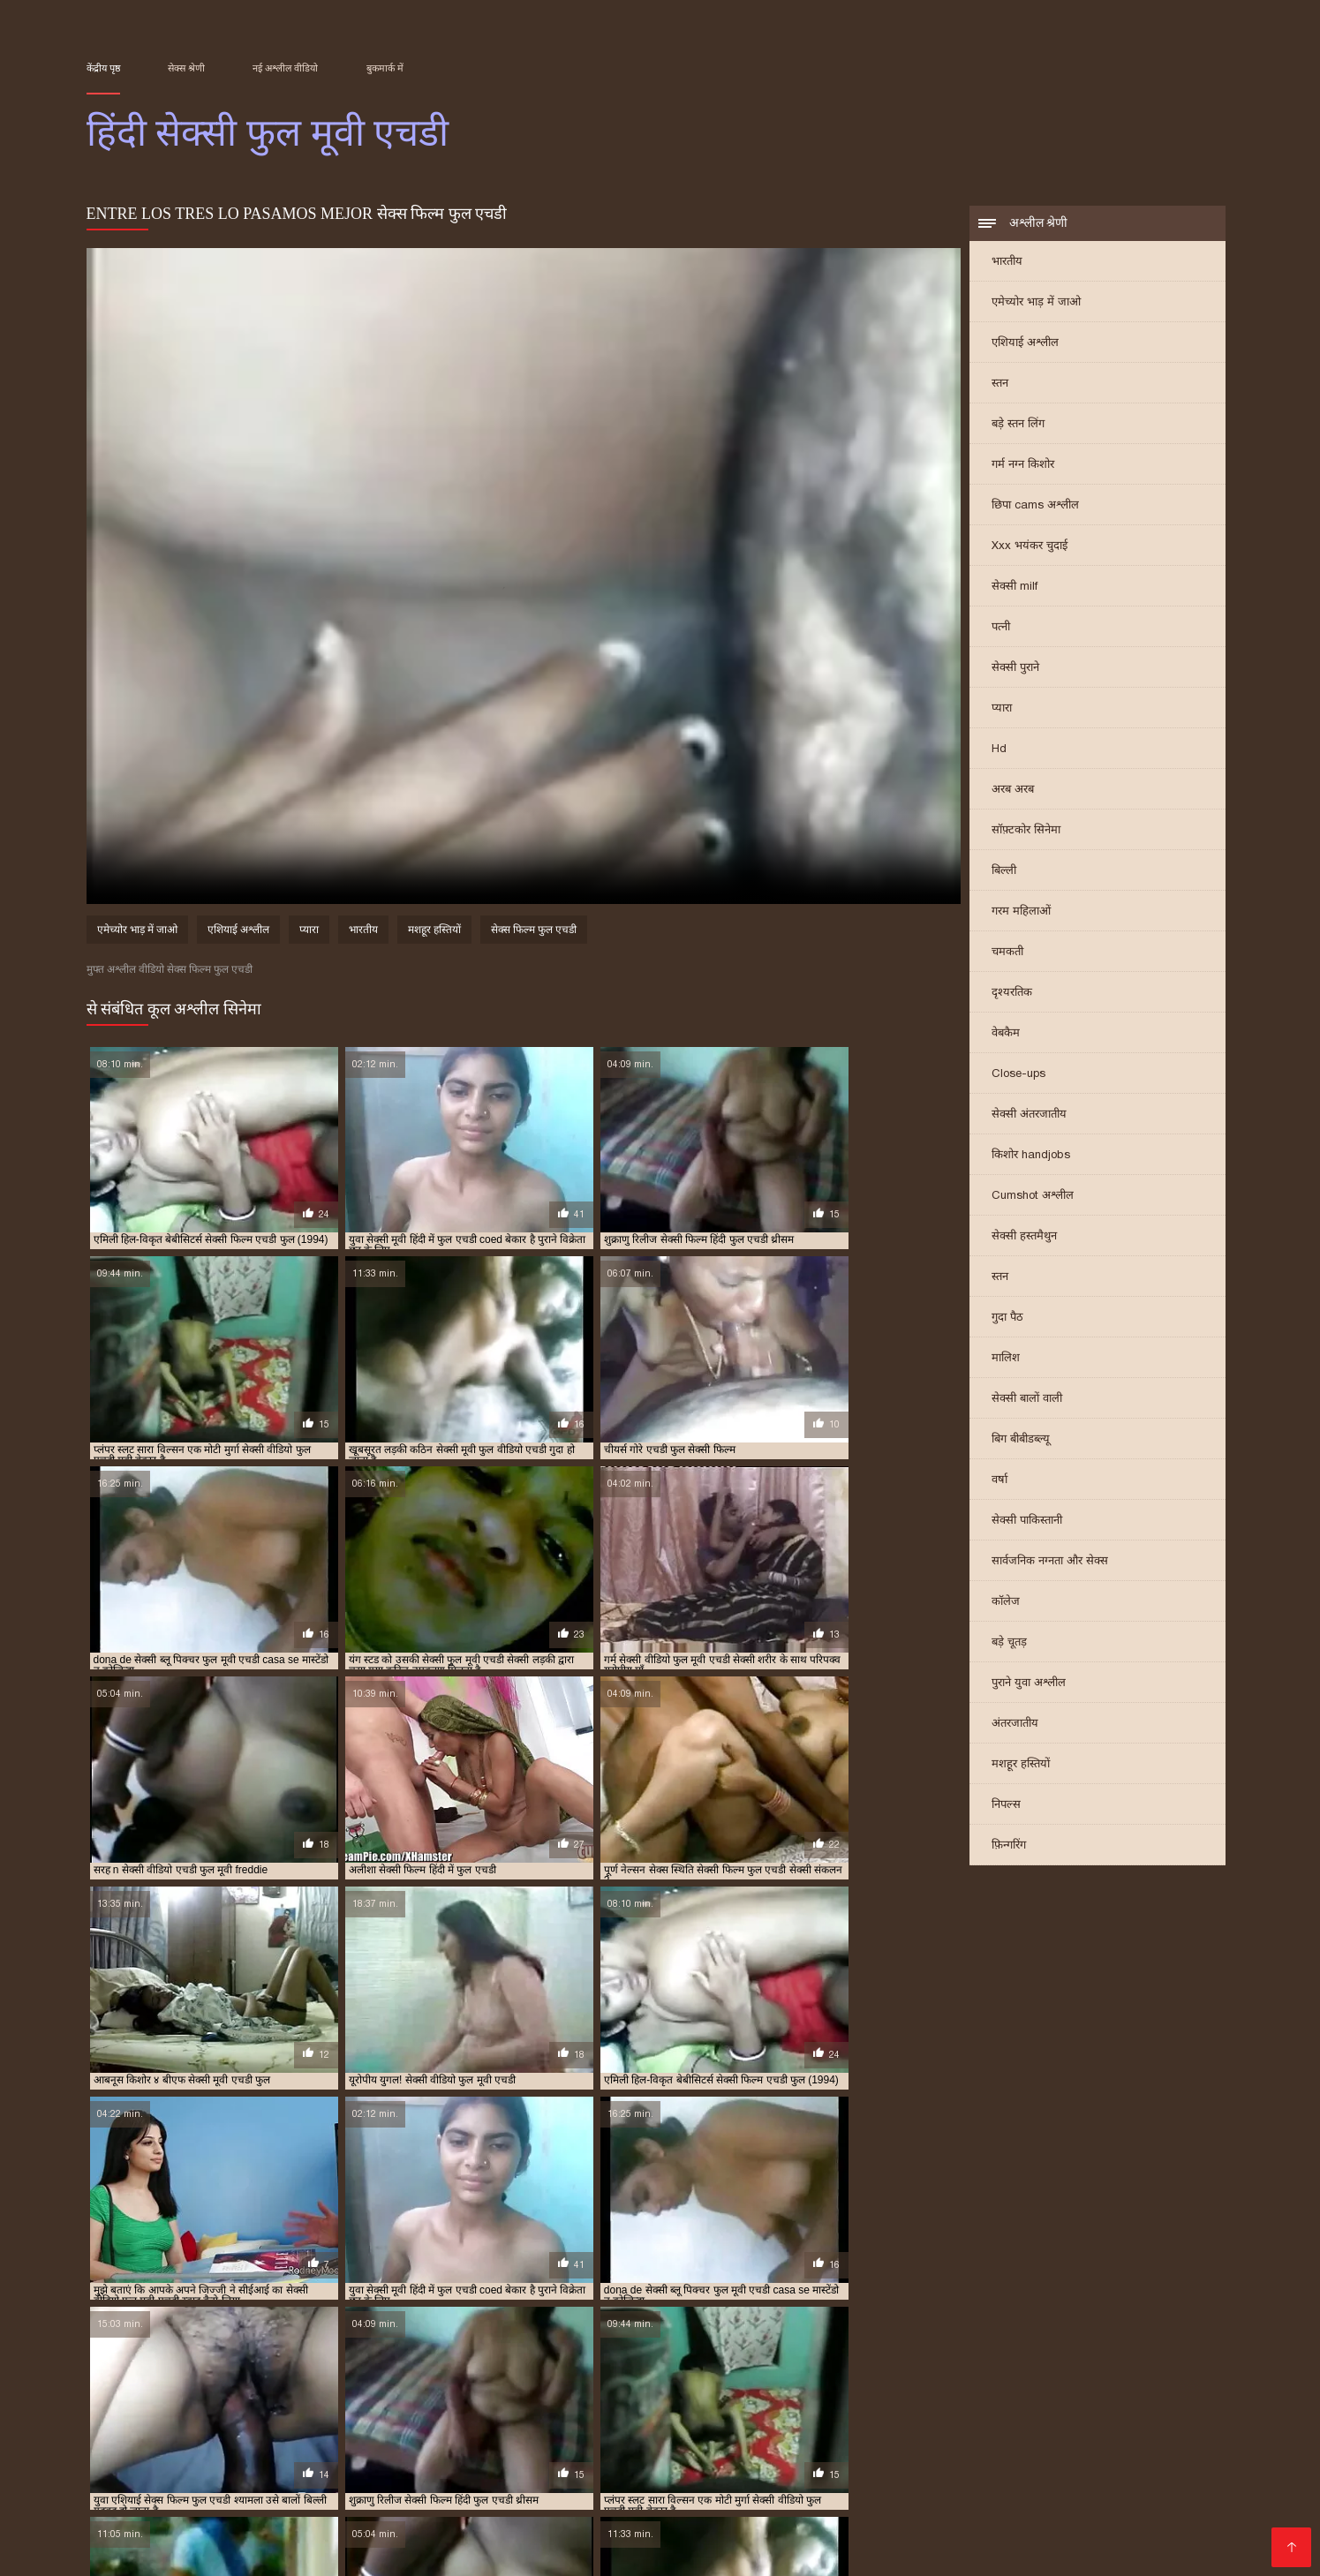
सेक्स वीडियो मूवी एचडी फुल (540, 2391)
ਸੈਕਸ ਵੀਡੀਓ (1181, 2494)
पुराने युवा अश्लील (1029, 1684)
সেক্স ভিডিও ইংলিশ (837, 2536)
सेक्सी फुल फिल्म (989, 2466)
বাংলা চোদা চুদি (771, 2451)
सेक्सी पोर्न (595, 2536)
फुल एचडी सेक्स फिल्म (634, 2381)
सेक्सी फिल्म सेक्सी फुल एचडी (354, 2401)
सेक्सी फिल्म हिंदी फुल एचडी (471, 2401)
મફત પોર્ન (430, 2522)
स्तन (1000, 384)
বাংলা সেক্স (497, 2522)
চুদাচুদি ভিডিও (1084, 2480)
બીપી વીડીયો (535, 2508)
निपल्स (1006, 1805)
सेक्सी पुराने (1015, 668)
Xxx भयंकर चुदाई (1029, 547)
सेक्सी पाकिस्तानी (1027, 1521)
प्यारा (1002, 709)
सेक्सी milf (1014, 587)
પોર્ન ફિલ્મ (1073, 2466)
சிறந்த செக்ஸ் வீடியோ (646, 2451)
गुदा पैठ (1007, 1318)
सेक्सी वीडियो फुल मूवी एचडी (889, 2411)
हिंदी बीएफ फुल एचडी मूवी (409, 2420)
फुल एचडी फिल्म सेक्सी (224, 2381)
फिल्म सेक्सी (598, 2480)
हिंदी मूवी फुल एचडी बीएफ (624, 2420)
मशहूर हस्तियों (1021, 1765)
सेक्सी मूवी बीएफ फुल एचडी (294, 2411)
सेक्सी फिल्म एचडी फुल (645, 2391)
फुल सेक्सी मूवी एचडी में (1031, 2381)
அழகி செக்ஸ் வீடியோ (702, 2536)
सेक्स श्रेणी (186, 68)
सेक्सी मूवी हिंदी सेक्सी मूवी (324, 2522)
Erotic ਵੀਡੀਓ (976, 2451)
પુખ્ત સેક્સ (568, 2522)
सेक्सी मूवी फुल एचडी (1101, 2401)
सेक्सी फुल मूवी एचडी (786, 2401)
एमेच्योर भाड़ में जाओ (1036, 303)
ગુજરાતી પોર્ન (1158, 2508)
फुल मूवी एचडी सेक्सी (814, 2381)
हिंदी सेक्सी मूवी (202, 2522)
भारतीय (1007, 262)
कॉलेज (1006, 1602)
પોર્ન (593, 2508)
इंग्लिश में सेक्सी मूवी (968, 2494)
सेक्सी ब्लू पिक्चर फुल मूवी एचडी (993, 2401)
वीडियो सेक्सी (1042, 2522)
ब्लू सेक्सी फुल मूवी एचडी (340, 2391)
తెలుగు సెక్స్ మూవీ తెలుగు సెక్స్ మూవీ (383, 2466)
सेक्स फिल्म (117, 2508)
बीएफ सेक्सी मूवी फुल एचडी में (229, 2391)
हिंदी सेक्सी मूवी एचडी (284, 2480)
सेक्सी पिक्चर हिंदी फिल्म (494, 2536)
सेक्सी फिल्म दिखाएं (692, 2480)
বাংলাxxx (531, 2480)
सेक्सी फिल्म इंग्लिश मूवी (502, 2451)
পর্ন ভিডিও (295, 2536)
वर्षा (999, 1481)
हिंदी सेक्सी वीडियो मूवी (846, 2494)
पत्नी (1001, 628)
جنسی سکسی (214, 2536)
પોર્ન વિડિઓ (934, 2536)
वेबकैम (1006, 1034)
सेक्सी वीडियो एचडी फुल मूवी (524, 2411)
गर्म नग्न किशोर (1023, 465)
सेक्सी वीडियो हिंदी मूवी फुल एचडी (180, 2420)
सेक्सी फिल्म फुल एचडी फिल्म (753, 2391)
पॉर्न (725, 2522)
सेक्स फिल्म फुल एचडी (534, 932)
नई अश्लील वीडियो (285, 68)
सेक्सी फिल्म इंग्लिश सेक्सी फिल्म (286, 2494)
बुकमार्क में (385, 68)
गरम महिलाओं (1021, 912)
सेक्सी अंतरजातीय (1029, 1115)
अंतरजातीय (1015, 1724)
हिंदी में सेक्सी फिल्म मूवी (189, 2550)
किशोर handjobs (1031, 1156)
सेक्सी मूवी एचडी (307, 2550)
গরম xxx (975, 2522)
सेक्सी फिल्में (234, 2466)
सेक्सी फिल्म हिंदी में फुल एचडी (590, 2401)
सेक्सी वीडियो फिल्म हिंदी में (422, 2480)
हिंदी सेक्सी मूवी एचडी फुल (732, 2420)
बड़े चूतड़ (1009, 1643)
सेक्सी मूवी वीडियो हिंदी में (153, 2480)
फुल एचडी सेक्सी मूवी (725, 2381)
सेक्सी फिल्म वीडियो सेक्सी (872, 2522)
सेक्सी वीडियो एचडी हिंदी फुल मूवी (649, 2411)
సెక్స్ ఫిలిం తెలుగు (547, 2466)
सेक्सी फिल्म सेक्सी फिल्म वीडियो (791, 2508)
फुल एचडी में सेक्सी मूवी (538, 2381)
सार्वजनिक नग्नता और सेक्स (1050, 1562)
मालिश (1006, 1359)
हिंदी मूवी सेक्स (654, 2508)
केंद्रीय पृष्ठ (103, 68)
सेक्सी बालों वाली (1027, 1399)
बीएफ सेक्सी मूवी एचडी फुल (1136, 2381)
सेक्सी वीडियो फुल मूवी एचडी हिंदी (1014, 2411)
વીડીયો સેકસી (895, 2466)
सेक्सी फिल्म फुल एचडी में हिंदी (980, 2391)
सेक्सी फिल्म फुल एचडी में (865, 2391)
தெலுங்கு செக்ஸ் (876, 2451)
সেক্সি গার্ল (163, 2494)
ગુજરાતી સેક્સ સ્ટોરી (665, 2466)
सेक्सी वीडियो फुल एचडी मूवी (774, 2411)
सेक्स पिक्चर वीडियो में (213, 2508)
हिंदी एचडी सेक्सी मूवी (337, 2508)
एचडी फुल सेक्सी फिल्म (128, 2381)
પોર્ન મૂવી (768, 2522)
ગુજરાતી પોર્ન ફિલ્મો (371, 2451)
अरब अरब (1013, 790)
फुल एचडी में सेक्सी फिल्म (436, 2381)
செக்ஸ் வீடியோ (983, 2480)
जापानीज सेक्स (563, 2494)
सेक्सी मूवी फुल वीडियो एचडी (179, 2411)
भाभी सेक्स (1046, 2508)
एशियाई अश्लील (1025, 343)
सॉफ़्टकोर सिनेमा (1026, 831)
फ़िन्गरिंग (1009, 1846)
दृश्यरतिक (1012, 993)
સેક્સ (463, 2550)
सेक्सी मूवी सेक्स (445, 2508)
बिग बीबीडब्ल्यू (1021, 1440)
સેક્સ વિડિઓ (399, 2550)
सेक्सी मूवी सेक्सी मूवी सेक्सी (231, 2451)
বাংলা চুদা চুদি (377, 2536)
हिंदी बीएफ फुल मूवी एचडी (516, 2420)
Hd (999, 750)
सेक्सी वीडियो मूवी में (1084, 2494)
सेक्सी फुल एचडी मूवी (697, 2401)
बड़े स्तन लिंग (1018, 425)
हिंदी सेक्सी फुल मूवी (666, 2494)
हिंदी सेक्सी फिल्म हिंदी (947, 2508)
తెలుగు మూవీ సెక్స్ (1138, 2522)
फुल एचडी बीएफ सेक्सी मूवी (328, 2381)
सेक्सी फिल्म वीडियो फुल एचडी (233, 2401)
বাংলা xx (752, 2494)
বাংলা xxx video (1159, 2466)
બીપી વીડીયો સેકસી (790, 2466)
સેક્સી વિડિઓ (794, 2480)
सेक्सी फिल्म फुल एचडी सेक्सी (1101, 2391)
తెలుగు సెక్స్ (119, 2522)
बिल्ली (1004, 871)
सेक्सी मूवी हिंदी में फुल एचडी (408, 2411)
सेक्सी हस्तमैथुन (1024, 1237)
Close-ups (1018, 1074)
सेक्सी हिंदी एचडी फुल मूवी (301, 2420)
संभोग (1097, 2508)
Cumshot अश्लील (1033, 1196)
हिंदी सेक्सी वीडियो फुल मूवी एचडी (853, 2420)
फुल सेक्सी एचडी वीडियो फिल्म (920, 2381)
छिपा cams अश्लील (1035, 506)
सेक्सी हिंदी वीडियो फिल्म (447, 2494)
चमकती (1007, 953)
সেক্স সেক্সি (118, 2451)
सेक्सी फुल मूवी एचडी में (880, 2401)
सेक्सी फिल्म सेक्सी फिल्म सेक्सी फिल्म (1078, 2536)
